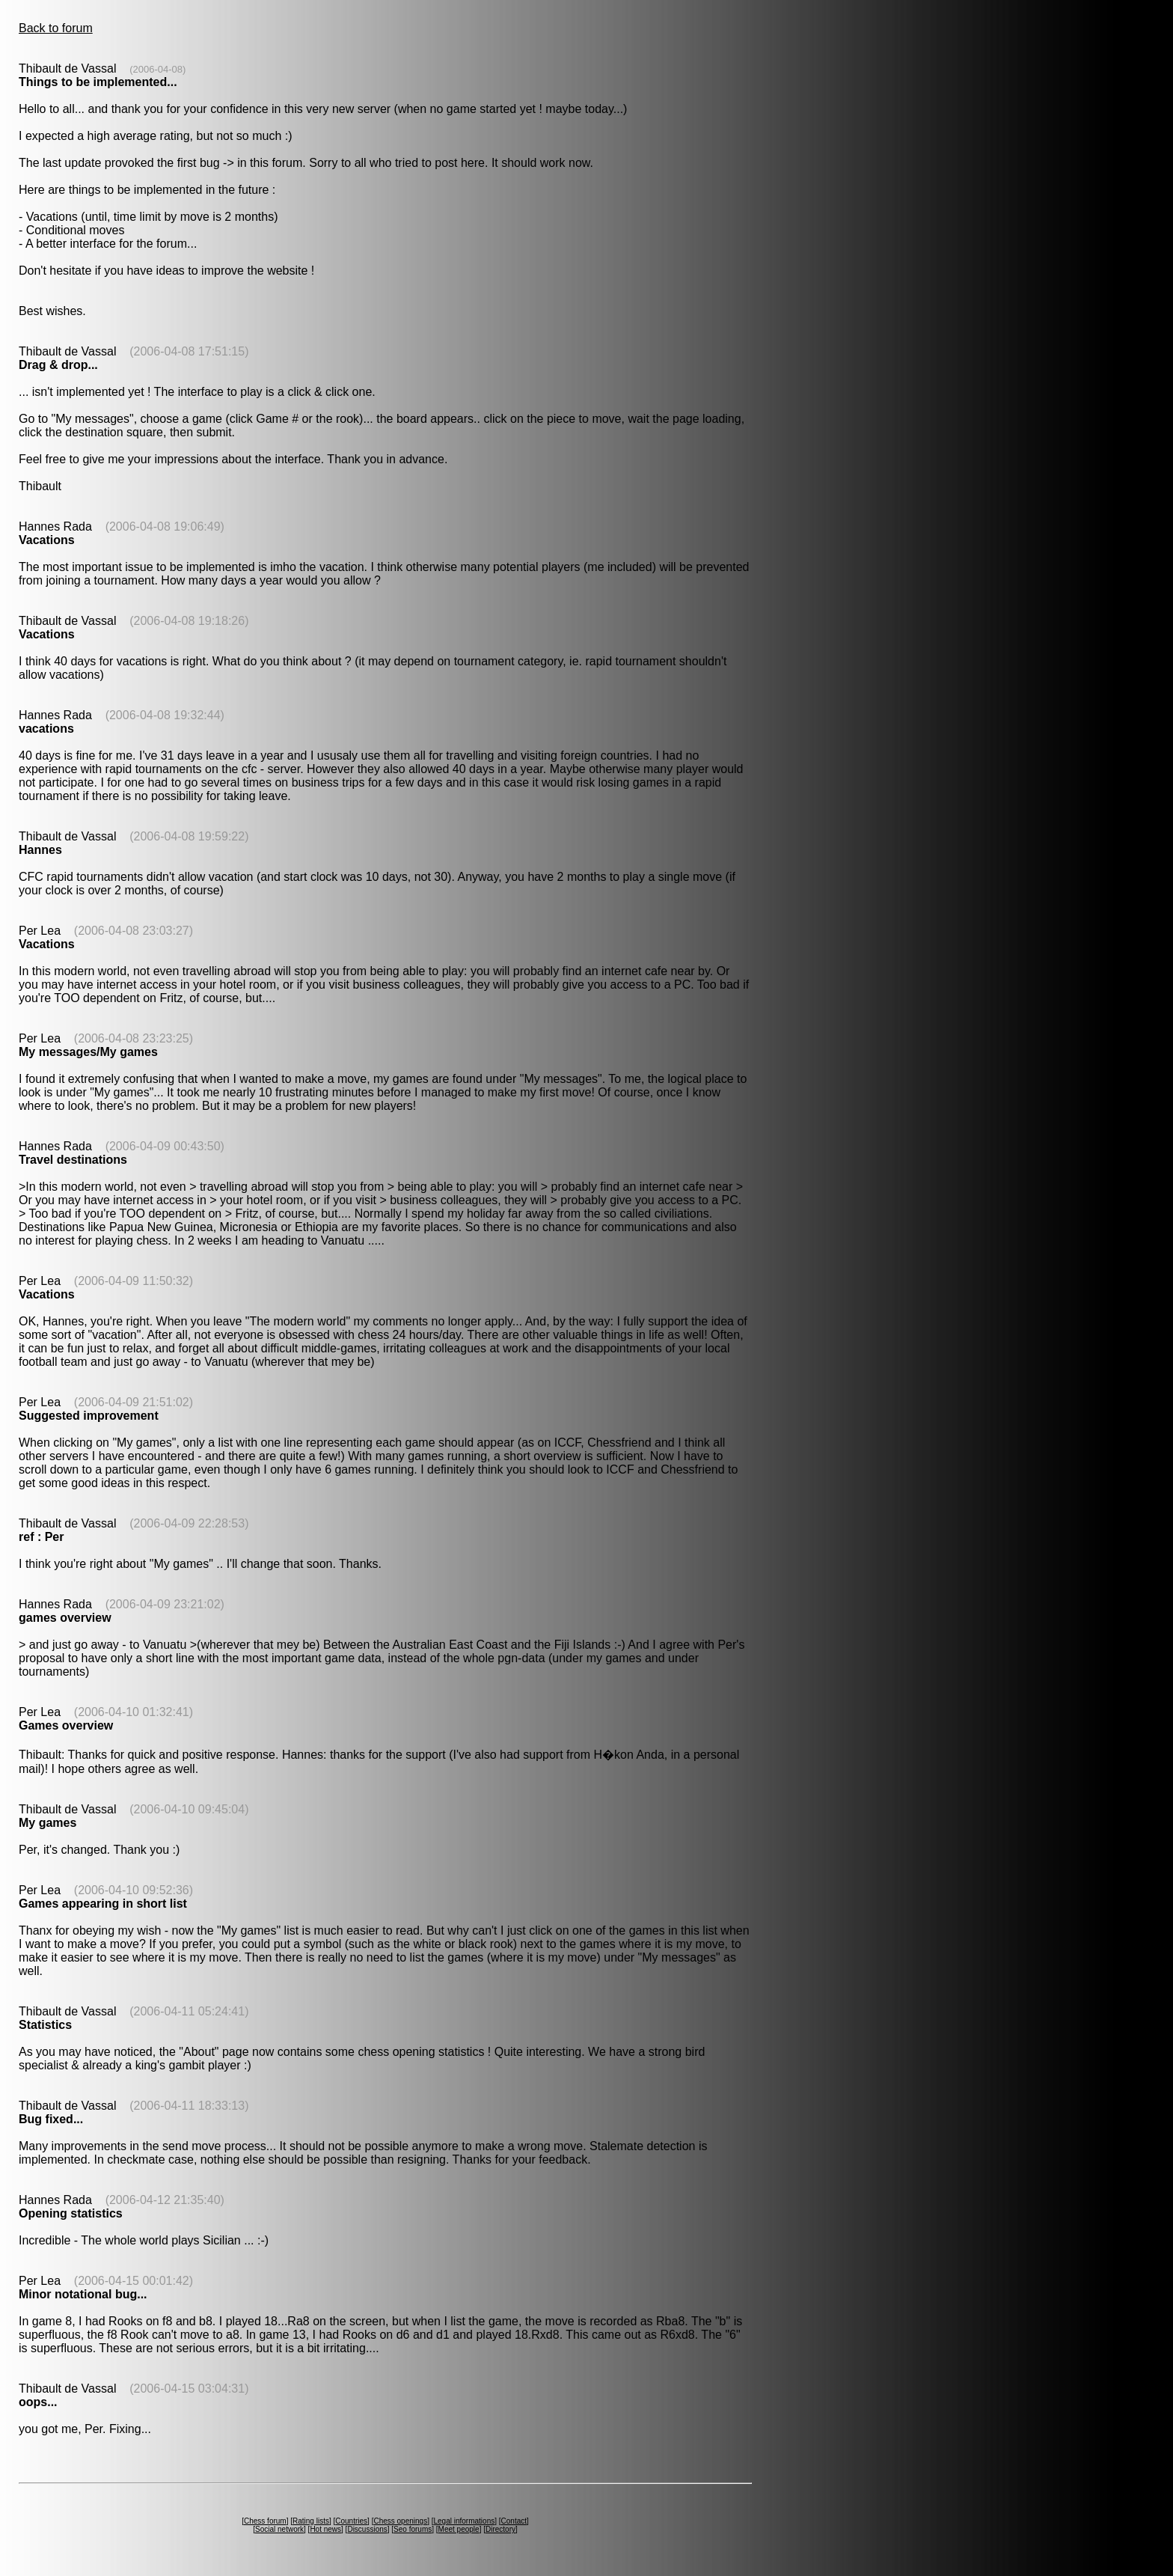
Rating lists (311, 2521)
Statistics (45, 2024)
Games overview (66, 1725)
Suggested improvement (89, 1415)
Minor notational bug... (83, 2294)
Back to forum (56, 28)
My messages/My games (88, 1052)
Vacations (47, 540)
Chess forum (265, 2521)
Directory (500, 2529)
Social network (279, 2529)
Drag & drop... (58, 364)
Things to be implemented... (98, 82)
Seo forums (412, 2529)
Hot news (325, 2529)
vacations (46, 728)
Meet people (459, 2529)
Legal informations (463, 2521)
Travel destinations (73, 1159)
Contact (514, 2521)
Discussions (367, 2529)
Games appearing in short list (103, 1903)
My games (47, 1822)
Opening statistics (71, 2213)
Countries (351, 2521)
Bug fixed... (51, 2119)
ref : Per (41, 1536)
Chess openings (400, 2521)
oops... (38, 2402)
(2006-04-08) (157, 69)
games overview (65, 1617)
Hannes (40, 849)
